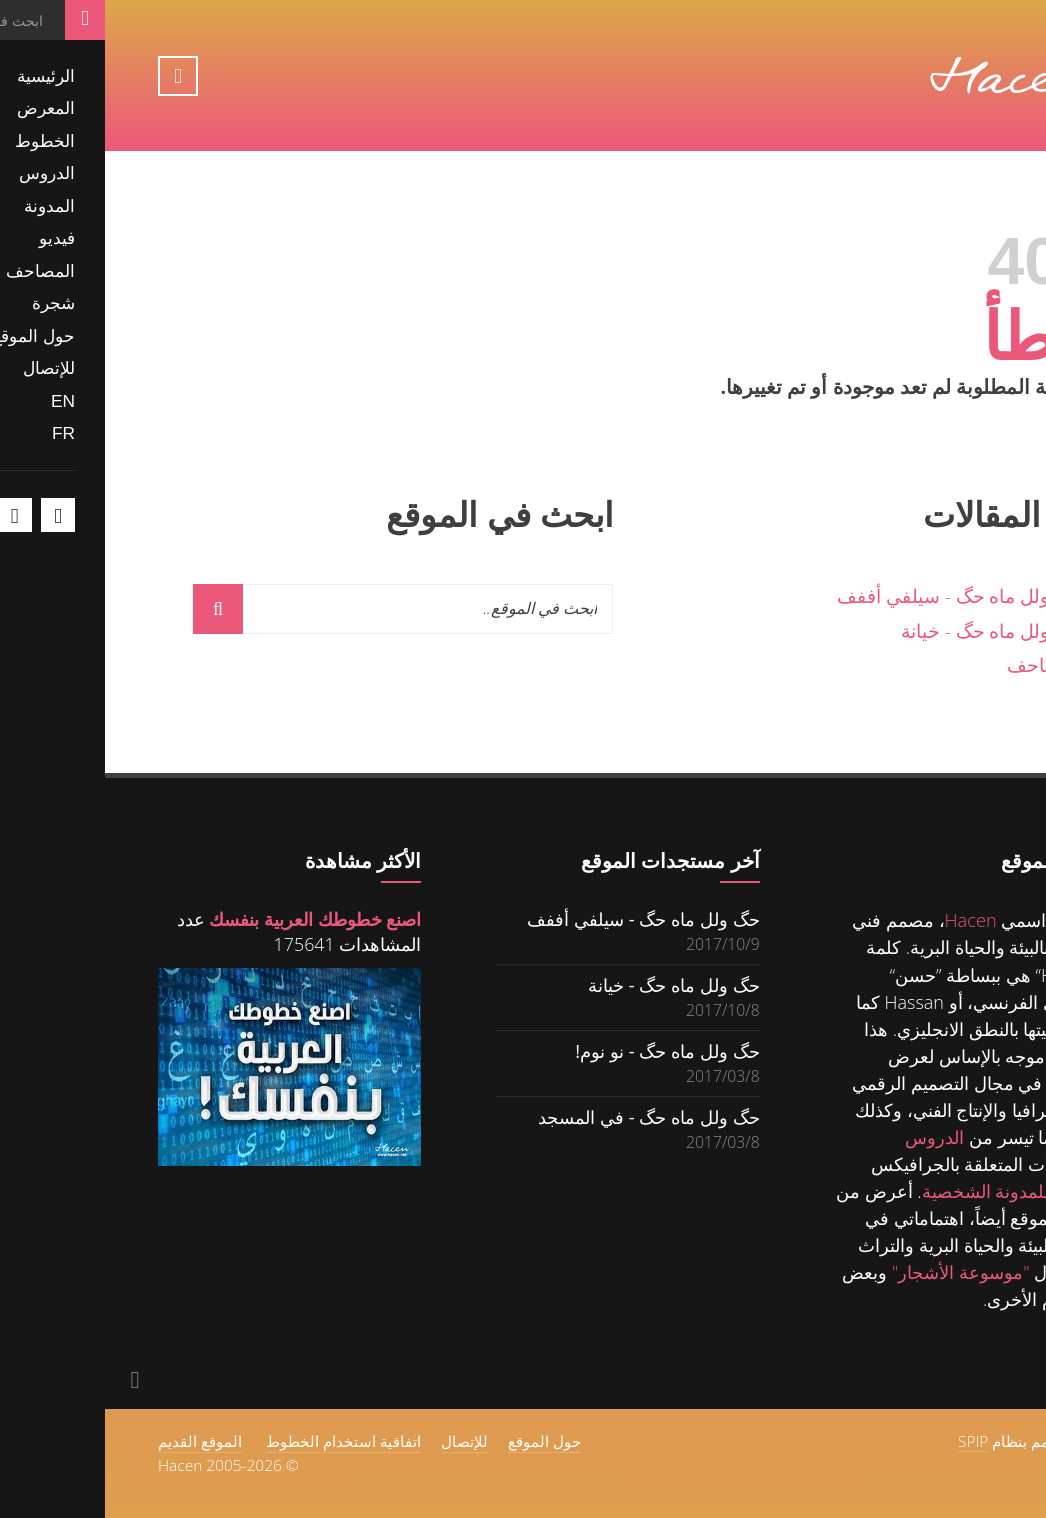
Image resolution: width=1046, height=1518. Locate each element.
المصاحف (940, 664)
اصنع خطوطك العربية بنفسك (210, 919)
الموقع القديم (95, 1441)
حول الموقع (439, 1441)
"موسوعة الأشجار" (856, 1272)
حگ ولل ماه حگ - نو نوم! (562, 1050)
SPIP (868, 1441)
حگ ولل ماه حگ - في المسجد (544, 1116)
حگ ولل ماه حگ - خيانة (887, 630)
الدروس (829, 1137)
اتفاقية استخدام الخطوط (238, 1441)
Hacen (866, 920)
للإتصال (359, 1441)
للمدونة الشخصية (881, 1191)
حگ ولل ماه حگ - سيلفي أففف (855, 595)
